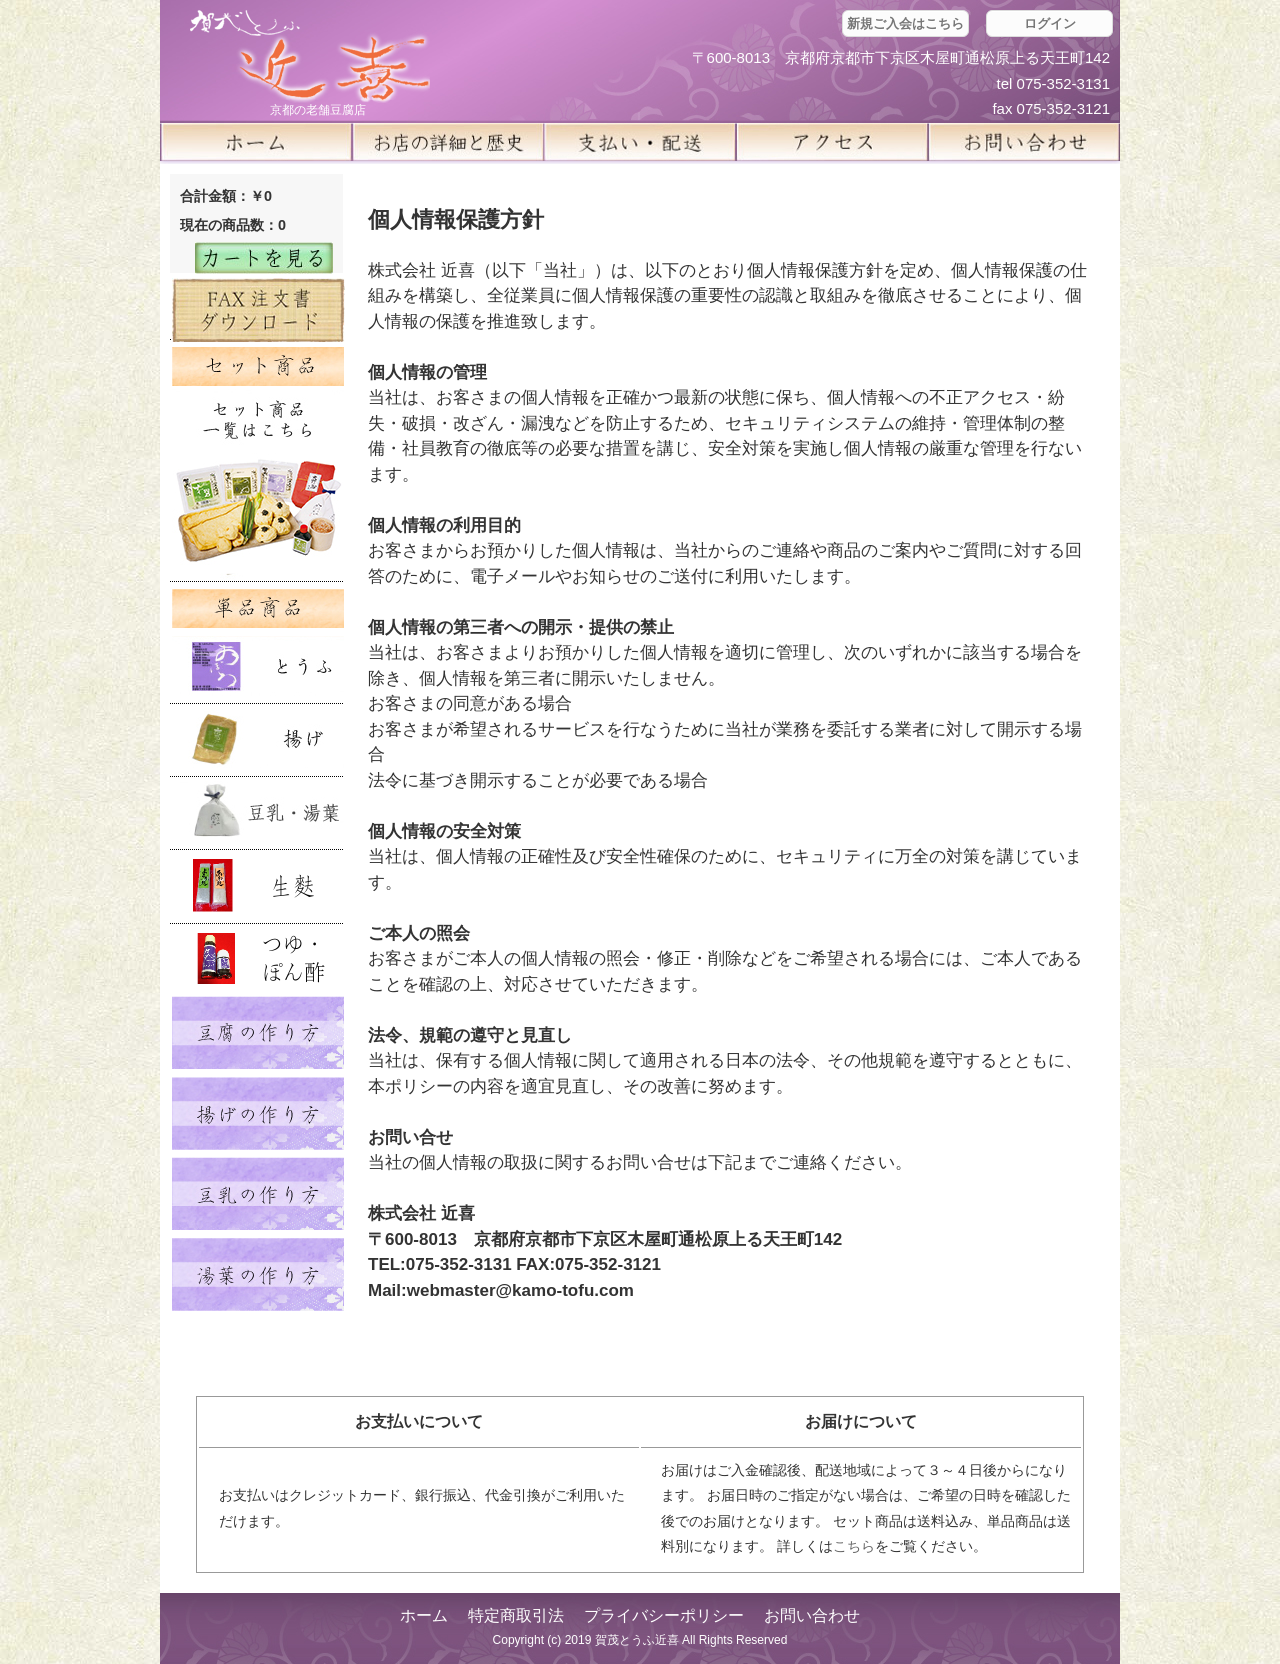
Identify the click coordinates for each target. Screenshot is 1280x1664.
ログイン (1050, 23)
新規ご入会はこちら (905, 23)
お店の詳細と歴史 (448, 142)
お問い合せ (1024, 142)
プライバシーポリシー (664, 1615)
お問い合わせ (812, 1615)
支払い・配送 (640, 142)
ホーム (256, 142)
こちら (854, 1546)
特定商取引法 (516, 1615)
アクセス (832, 142)
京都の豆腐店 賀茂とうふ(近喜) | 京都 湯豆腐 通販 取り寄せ (310, 56)
